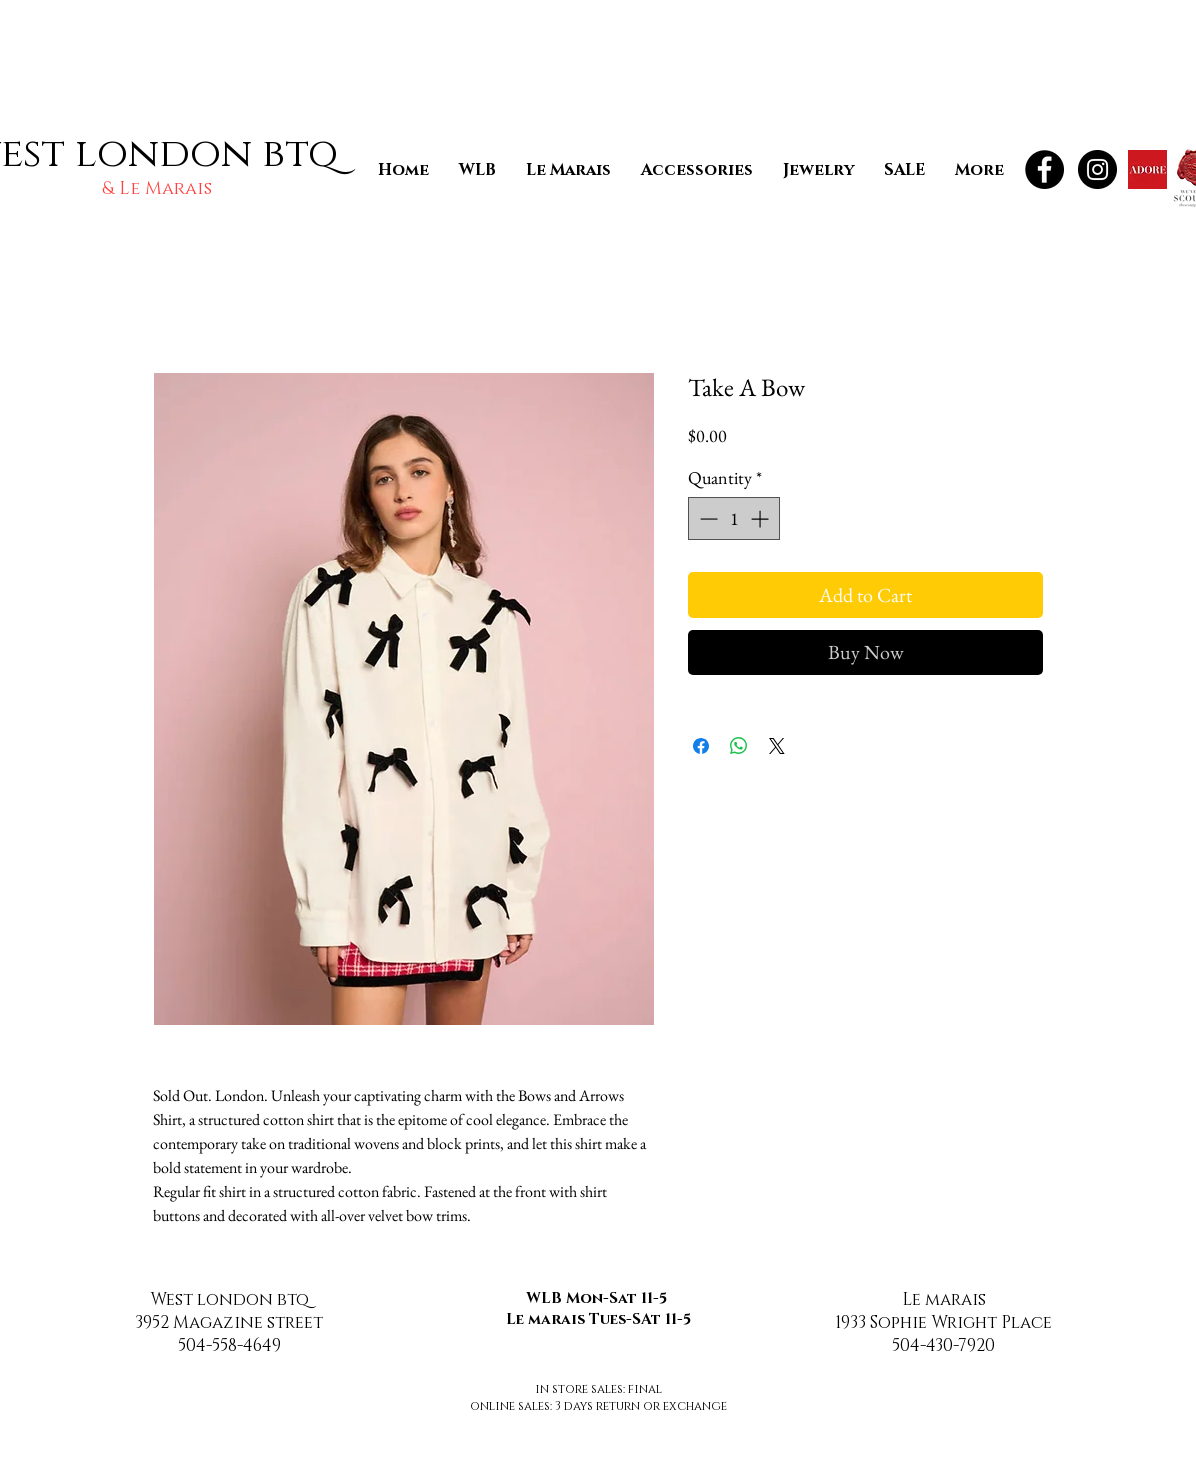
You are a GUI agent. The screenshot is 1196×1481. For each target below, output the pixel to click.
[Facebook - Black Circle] (1044, 169)
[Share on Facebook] (701, 746)
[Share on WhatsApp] (739, 746)
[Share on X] (777, 746)
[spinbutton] (734, 518)
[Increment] (761, 518)
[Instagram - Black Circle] (1097, 169)
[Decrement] (706, 518)
